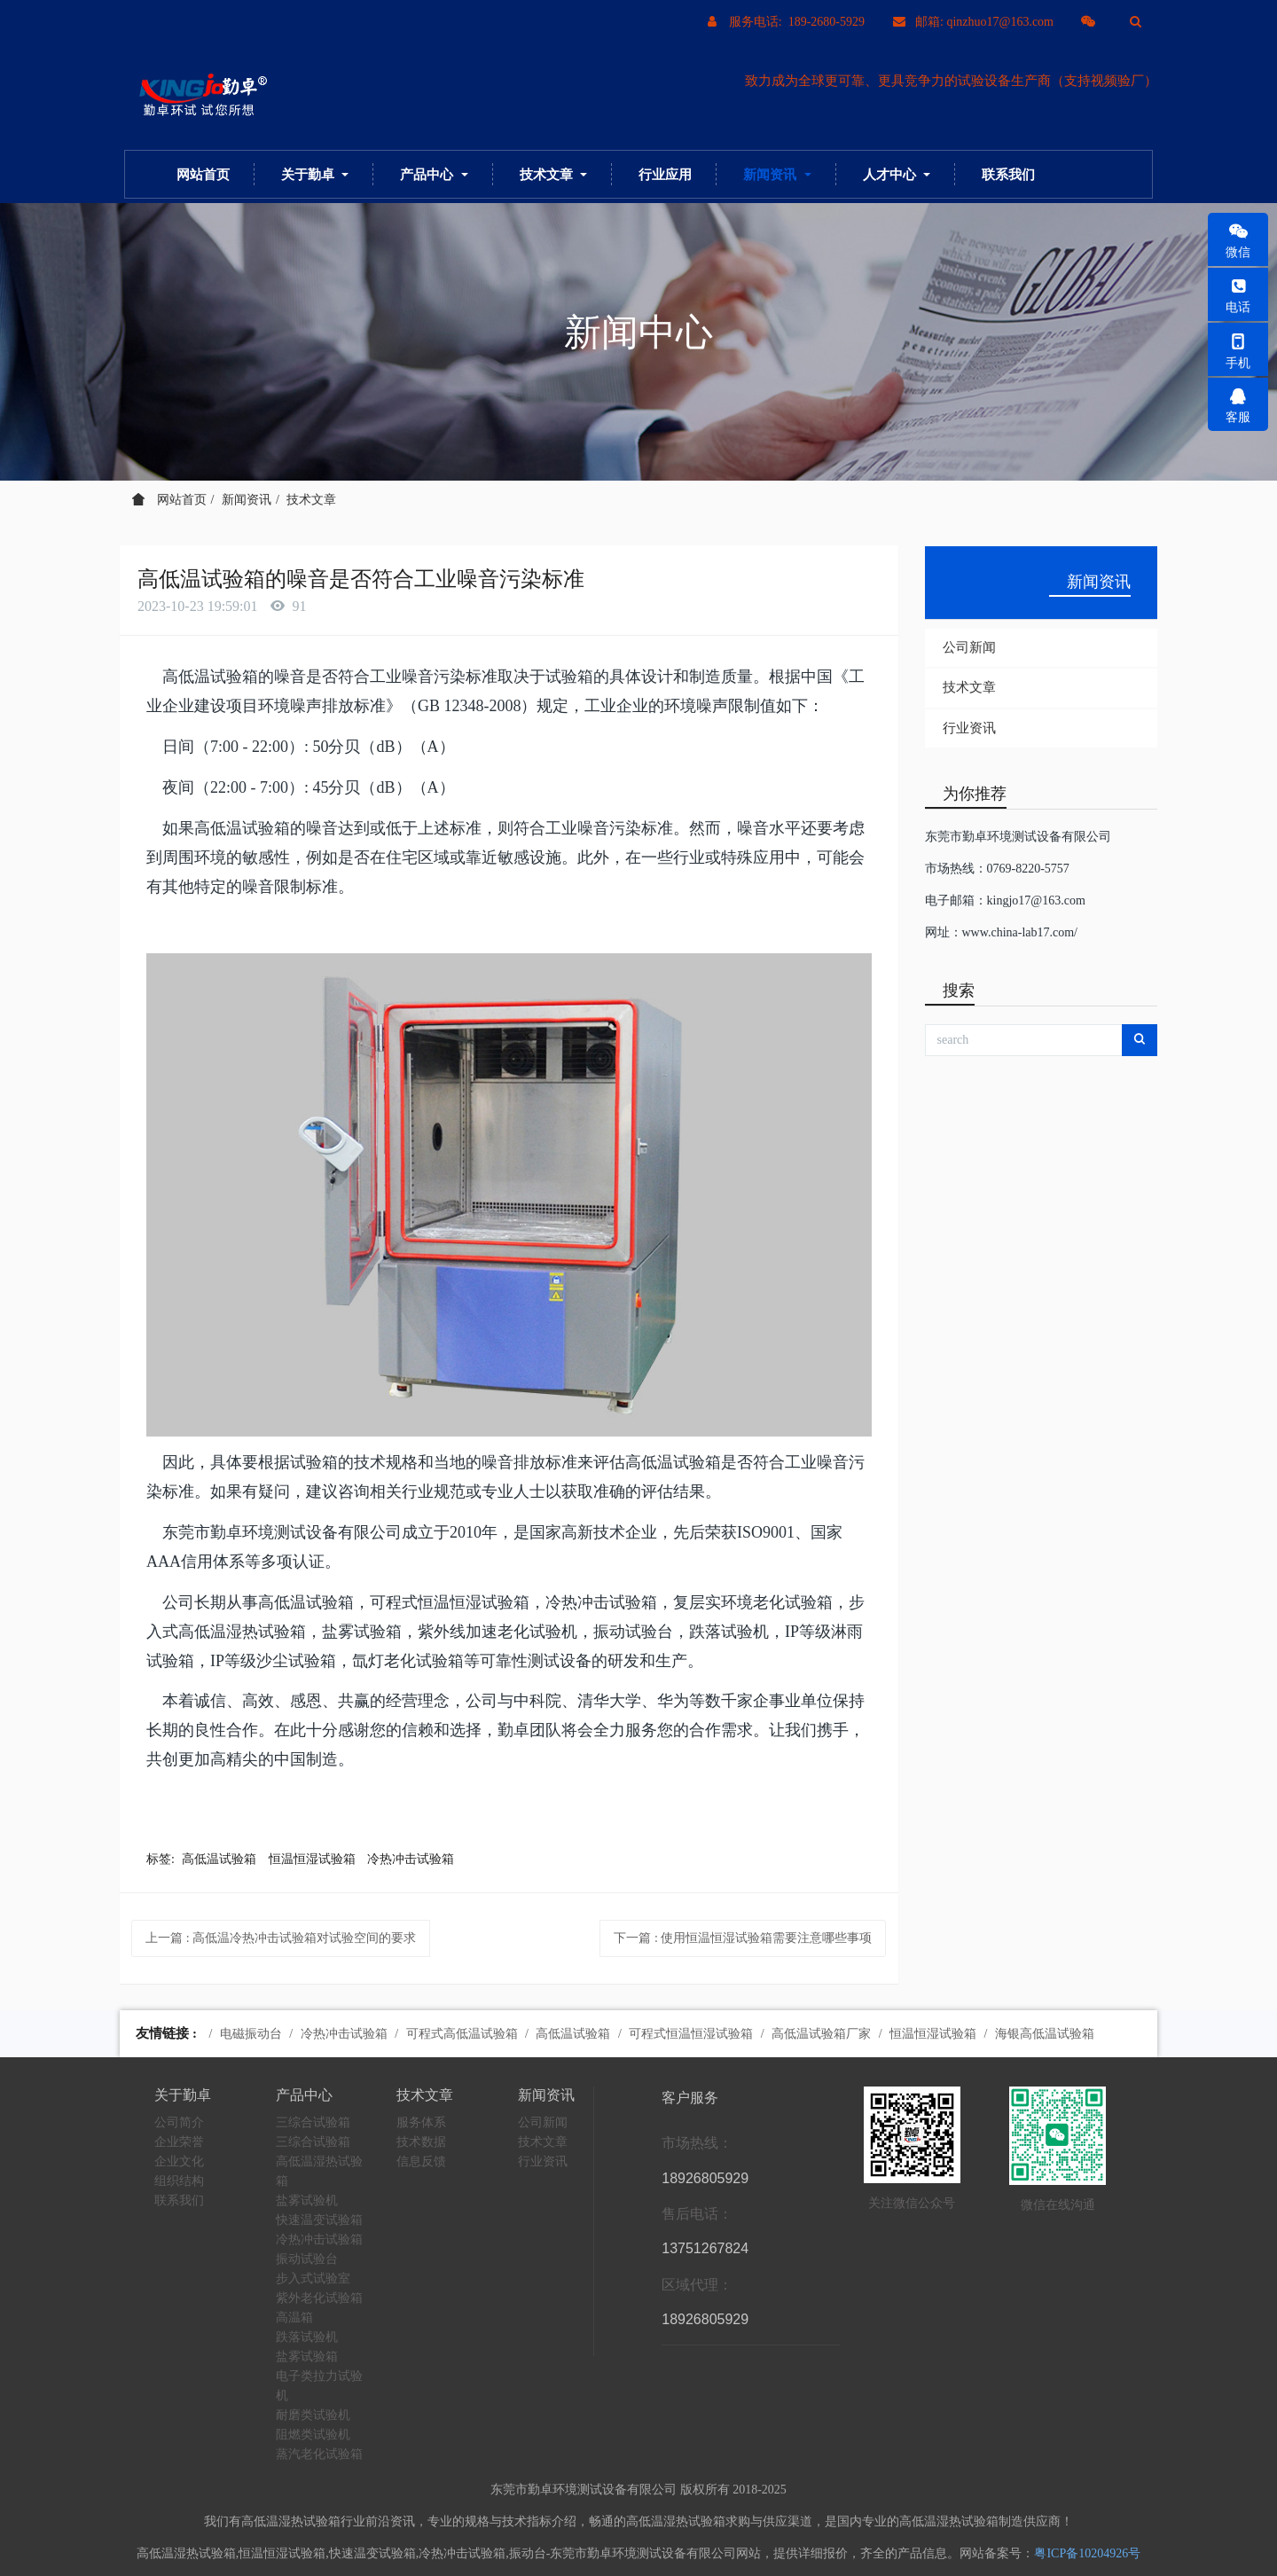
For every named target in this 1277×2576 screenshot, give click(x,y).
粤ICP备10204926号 (1087, 2553)
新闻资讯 (246, 499)
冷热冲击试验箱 (410, 1859)
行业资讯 (969, 728)
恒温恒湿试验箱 (312, 1859)
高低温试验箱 (219, 1859)
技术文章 (311, 499)
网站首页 (203, 174)
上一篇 (280, 1938)
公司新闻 (969, 647)
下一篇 (743, 1938)
